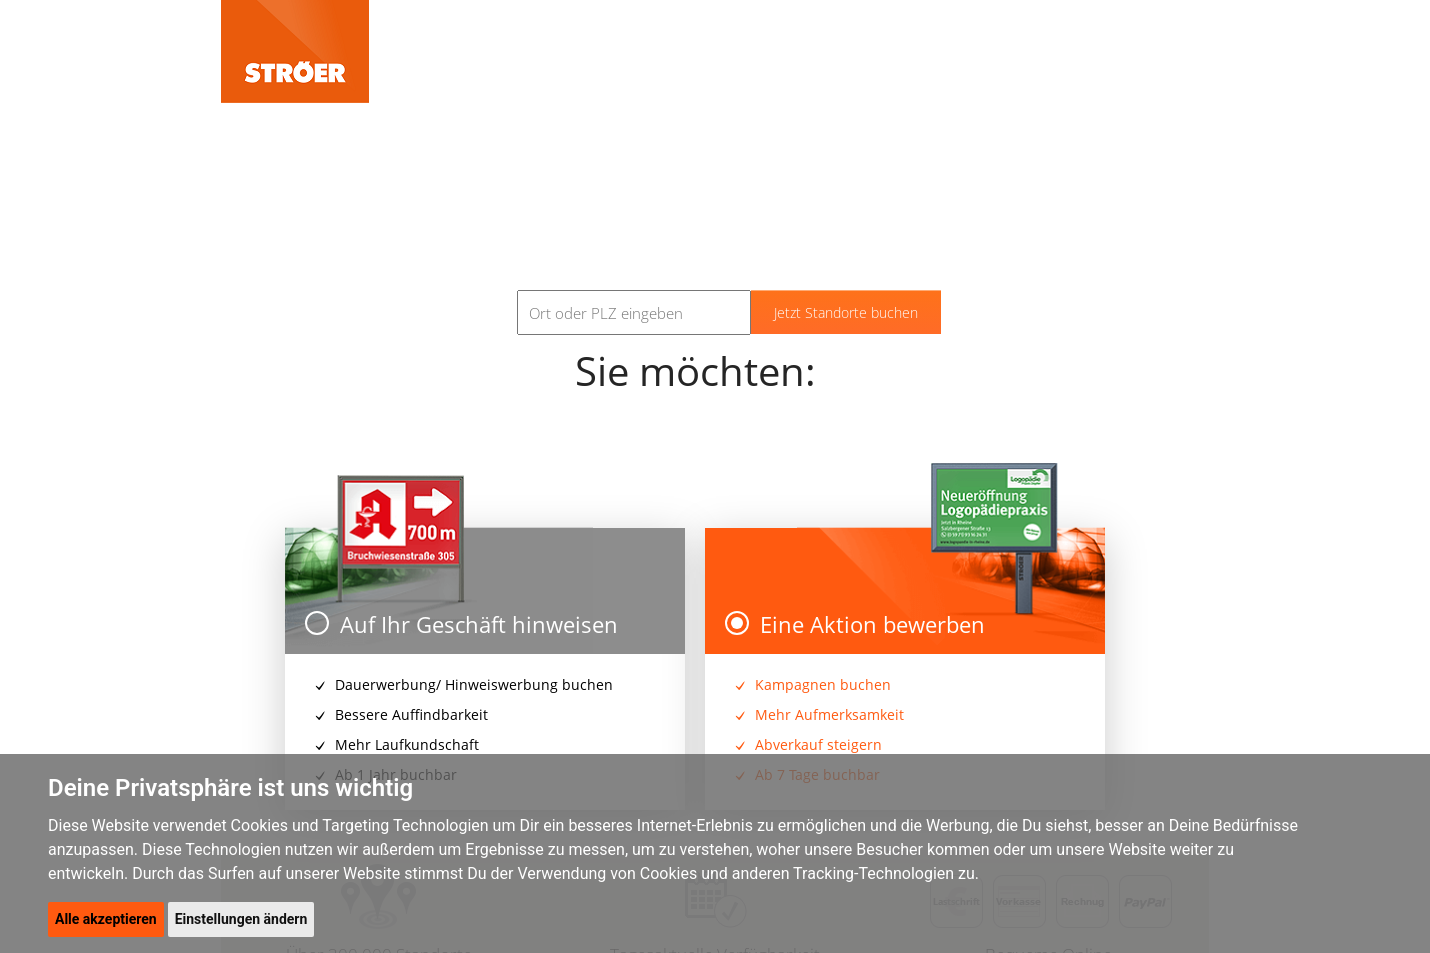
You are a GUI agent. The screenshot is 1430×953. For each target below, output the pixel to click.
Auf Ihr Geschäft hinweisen (461, 624)
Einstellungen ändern (241, 919)
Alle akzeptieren (106, 919)
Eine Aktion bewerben (855, 624)
